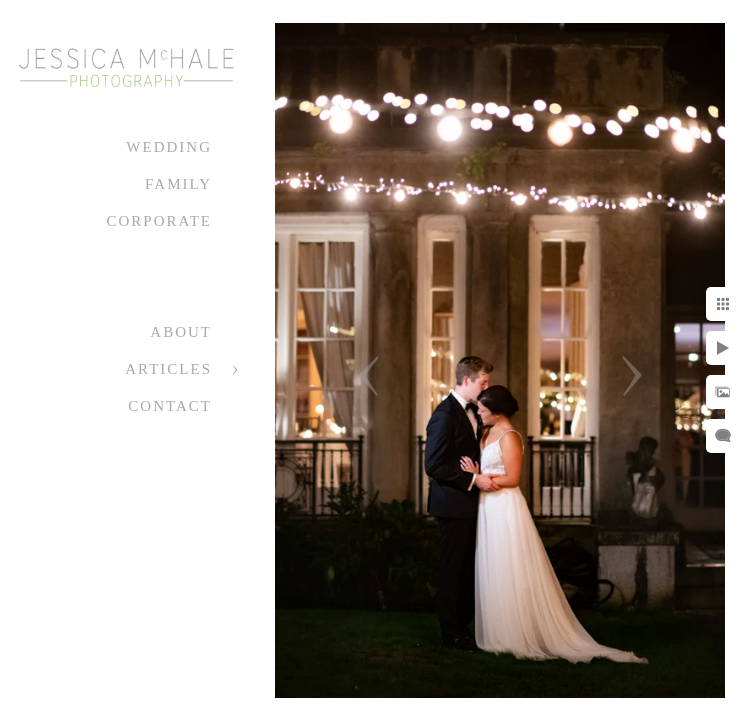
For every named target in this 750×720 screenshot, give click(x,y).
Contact (170, 406)
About (181, 332)
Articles (168, 369)
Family (178, 184)
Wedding (169, 147)
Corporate (159, 221)
